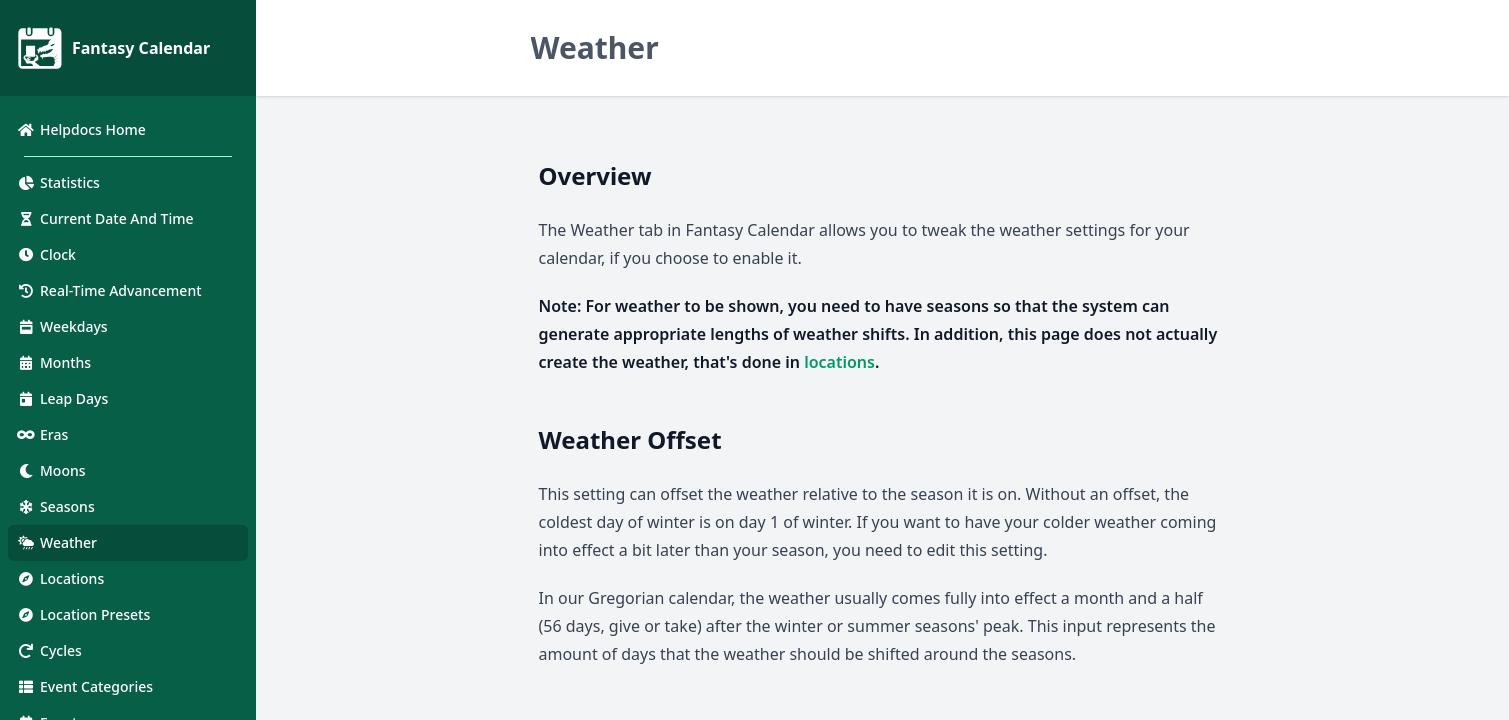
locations (839, 362)
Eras (42, 434)
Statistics (58, 182)
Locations (60, 578)
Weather (56, 542)
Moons (51, 470)
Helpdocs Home (81, 129)
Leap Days (62, 398)
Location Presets (83, 614)
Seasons (55, 506)
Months (53, 362)
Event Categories (84, 686)
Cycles (49, 650)
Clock (46, 254)
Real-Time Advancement (109, 290)
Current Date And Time (105, 218)
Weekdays (62, 326)
